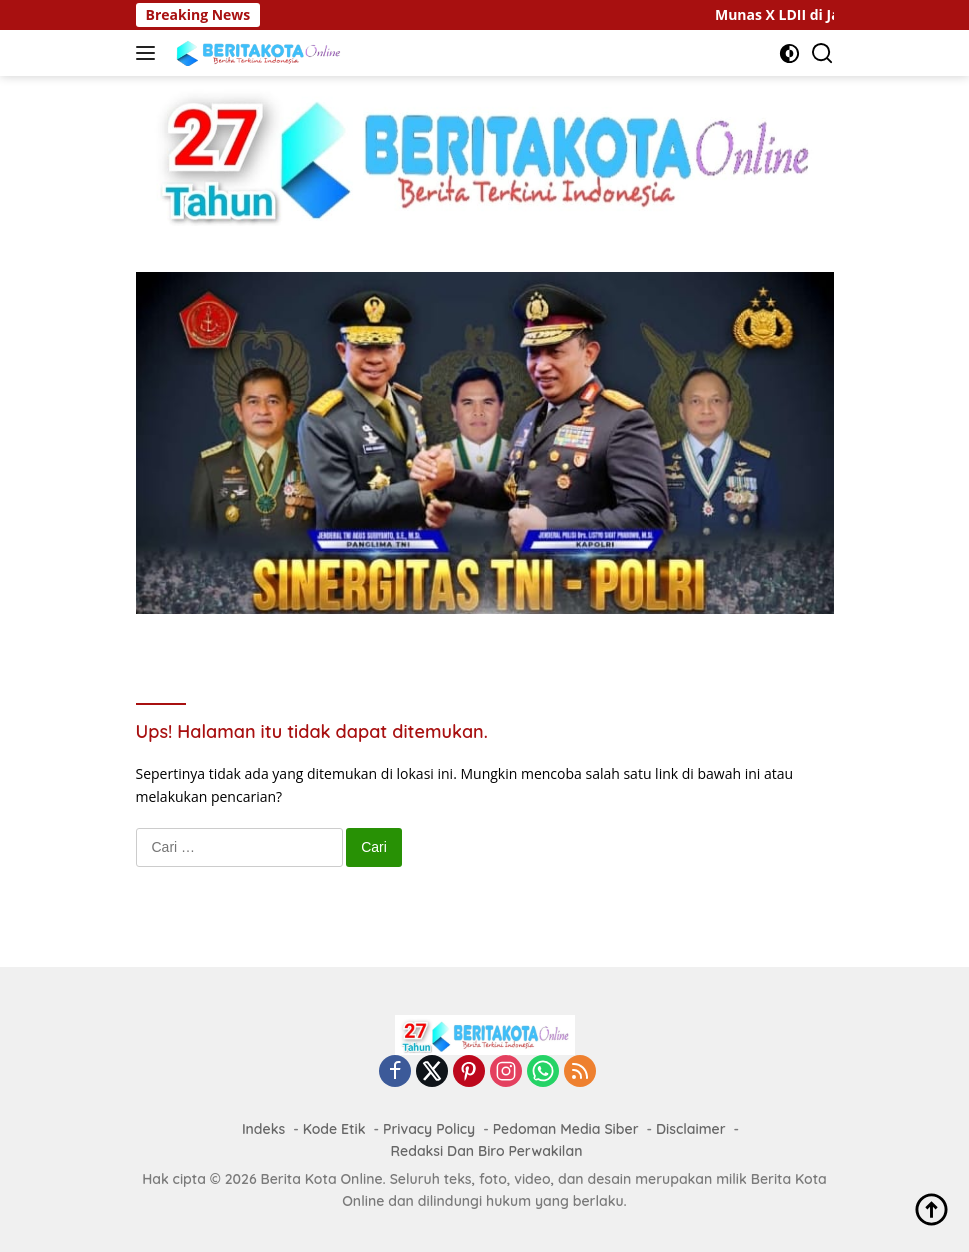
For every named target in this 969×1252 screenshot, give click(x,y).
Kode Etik (334, 1129)
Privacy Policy (429, 1129)
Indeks (263, 1129)
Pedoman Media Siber (566, 1129)
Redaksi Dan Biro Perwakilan (487, 1151)
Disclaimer (691, 1129)
